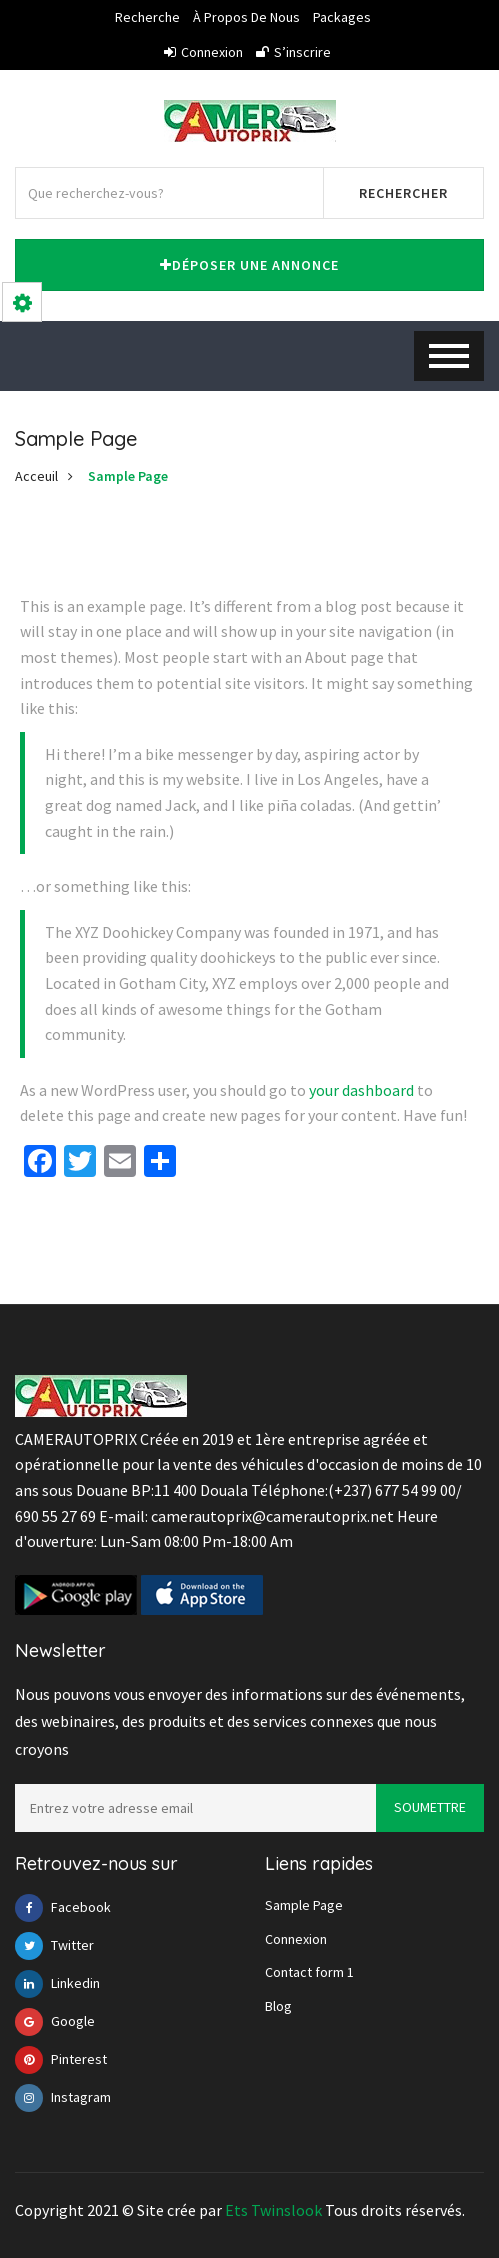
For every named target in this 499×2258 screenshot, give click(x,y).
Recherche (147, 17)
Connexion (203, 52)
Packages (342, 17)
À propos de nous (246, 17)
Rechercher (403, 193)
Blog (278, 2006)
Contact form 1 (309, 1972)
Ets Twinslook (273, 2210)
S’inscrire (293, 52)
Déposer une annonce (249, 265)
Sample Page (128, 476)
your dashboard (361, 1090)
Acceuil (36, 476)
